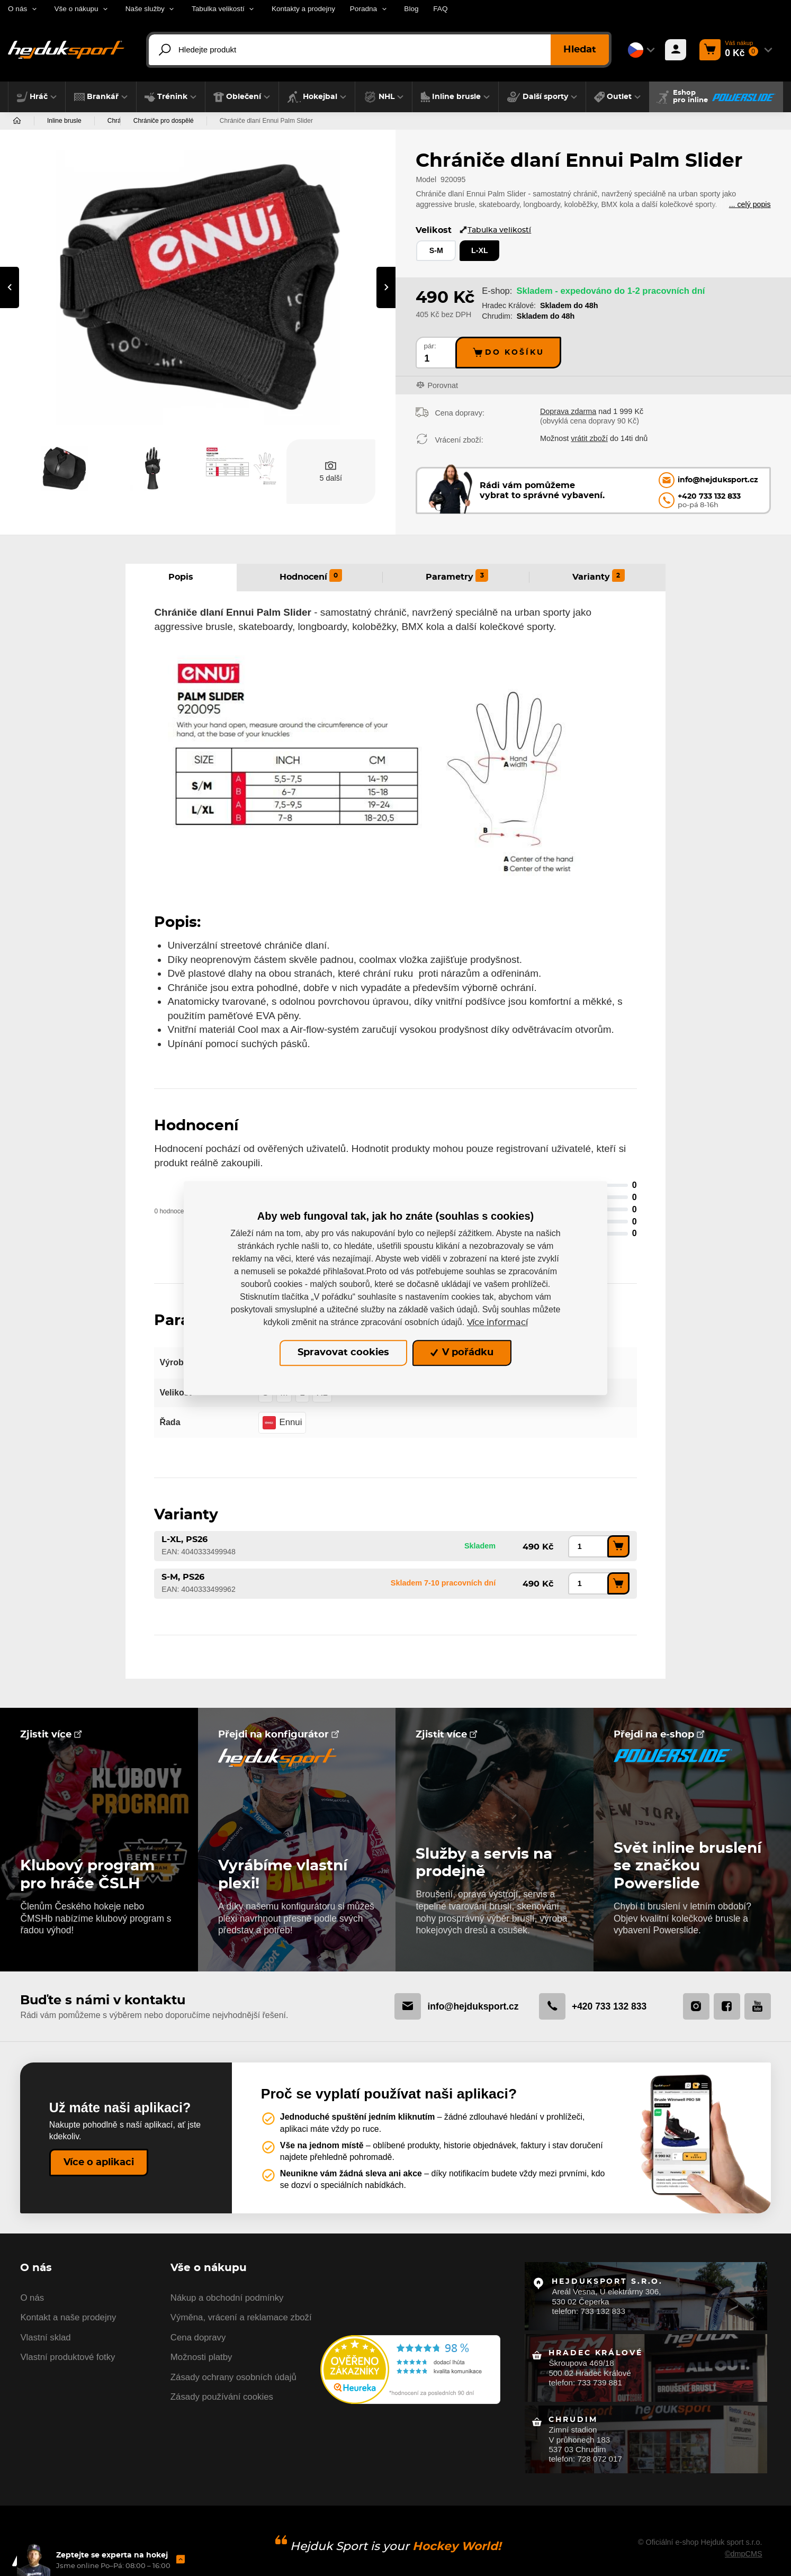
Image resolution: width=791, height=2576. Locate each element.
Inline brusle (64, 120)
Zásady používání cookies (221, 2397)
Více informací (497, 1322)
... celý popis (750, 204)
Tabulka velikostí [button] (218, 9)
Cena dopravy (198, 2337)
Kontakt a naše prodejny (68, 2317)
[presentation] (9, 287)
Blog (411, 9)
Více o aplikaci (99, 2162)
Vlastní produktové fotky (67, 2357)
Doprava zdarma (568, 411)
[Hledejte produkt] (379, 49)
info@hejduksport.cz (456, 2006)
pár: (430, 346)
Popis (180, 577)
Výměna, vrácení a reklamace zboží (241, 2317)
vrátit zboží (589, 438)
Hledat (579, 50)
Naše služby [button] (145, 9)
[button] (36, 97)
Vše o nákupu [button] (76, 9)
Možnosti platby (201, 2357)
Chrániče (120, 120)
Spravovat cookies (343, 1352)
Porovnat (442, 385)
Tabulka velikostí (495, 230)
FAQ (440, 9)
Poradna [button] (363, 9)
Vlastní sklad (45, 2337)
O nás (32, 2298)
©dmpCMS (743, 2554)
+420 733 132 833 (592, 2006)
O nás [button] (17, 9)
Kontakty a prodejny (303, 9)
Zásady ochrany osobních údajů (233, 2377)
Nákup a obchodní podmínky (227, 2298)
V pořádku (462, 1352)
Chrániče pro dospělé (189, 120)
